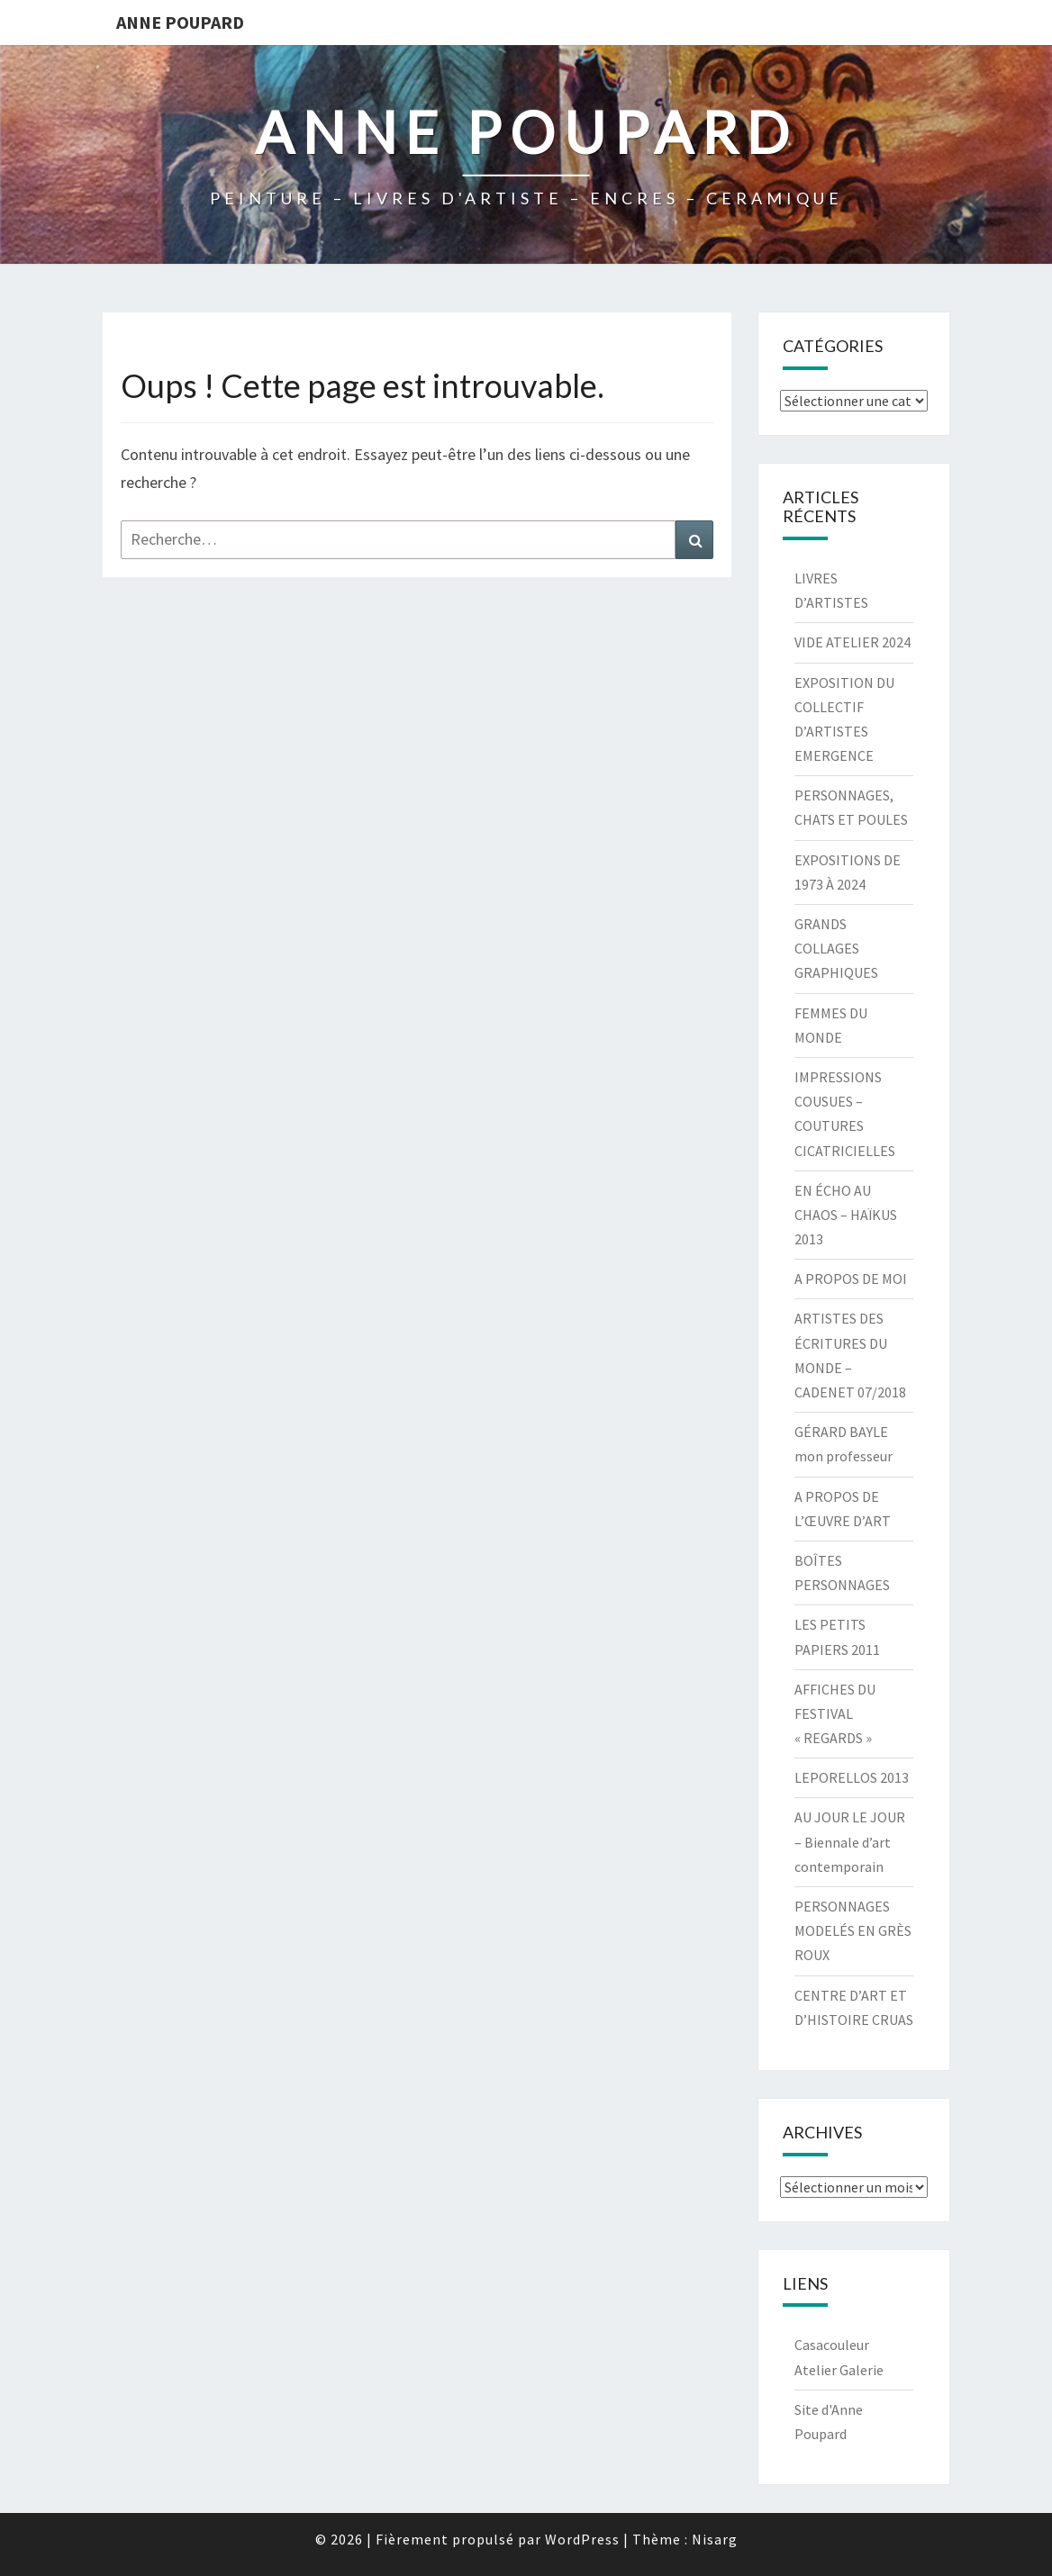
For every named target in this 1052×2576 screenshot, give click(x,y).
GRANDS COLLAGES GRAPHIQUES (836, 948)
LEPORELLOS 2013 (851, 1777)
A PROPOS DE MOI (850, 1279)
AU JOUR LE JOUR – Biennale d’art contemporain (849, 1841)
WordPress (582, 2539)
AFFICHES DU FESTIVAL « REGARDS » (834, 1713)
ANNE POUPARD (180, 22)
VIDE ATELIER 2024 (852, 642)
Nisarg (715, 2539)
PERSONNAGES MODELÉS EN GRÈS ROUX (852, 1930)
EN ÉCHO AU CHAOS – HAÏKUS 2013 (845, 1214)
